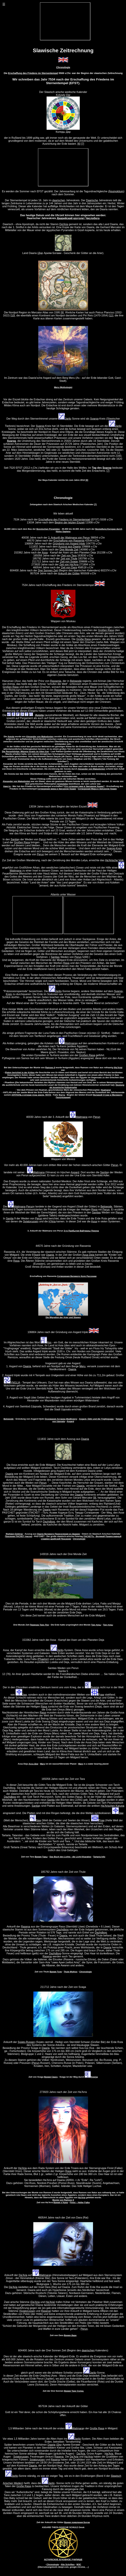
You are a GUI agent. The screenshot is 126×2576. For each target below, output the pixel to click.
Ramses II (50, 1067)
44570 (30, 540)
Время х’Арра (61, 2202)
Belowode (76, 681)
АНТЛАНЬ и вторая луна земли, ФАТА (31, 1095)
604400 (14, 570)
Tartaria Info (99, 1856)
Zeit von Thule (69, 558)
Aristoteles (62, 784)
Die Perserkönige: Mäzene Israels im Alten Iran (25, 751)
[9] (62, 312)
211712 (36, 561)
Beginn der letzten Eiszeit (70, 522)
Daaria (50, 1254)
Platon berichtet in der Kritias (19, 1072)
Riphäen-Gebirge (14, 1534)
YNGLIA (12, 1382)
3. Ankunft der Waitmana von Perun (69, 537)
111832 (33, 546)
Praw (97, 1694)
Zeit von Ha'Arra (68, 564)
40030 (25, 537)
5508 (103, 519)
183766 (82, 558)
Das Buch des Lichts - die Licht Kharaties (70, 1856)
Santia (14, 839)
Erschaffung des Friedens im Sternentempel (33, 73)
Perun (42, 839)
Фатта (62, 1095)
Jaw (21, 1694)
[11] (111, 315)
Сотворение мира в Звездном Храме (56, 789)
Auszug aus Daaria (69, 546)
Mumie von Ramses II (63, 2200)
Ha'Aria (118, 1067)
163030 (81, 555)
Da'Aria (63, 224)
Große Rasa (83, 639)
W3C (78, 2564)
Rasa (66, 963)
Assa (45, 552)
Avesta (10, 736)
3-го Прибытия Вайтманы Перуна (81, 1231)
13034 (30, 522)
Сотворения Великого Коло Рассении (76, 1276)
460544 (37, 567)
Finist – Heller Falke (80, 2202)
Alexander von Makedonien (40, 736)
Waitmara (41, 2275)
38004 (94, 537)
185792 (36, 558)
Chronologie (63, 67)
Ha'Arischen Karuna (112, 1805)
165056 (37, 555)
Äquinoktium (116, 191)
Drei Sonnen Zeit (48, 570)
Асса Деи (33, 1764)
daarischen (58, 200)
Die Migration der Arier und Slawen (63, 1316)
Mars (42, 1764)
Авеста (6, 786)
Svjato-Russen (26, 2042)
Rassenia (55, 681)
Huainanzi (106, 1090)
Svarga (92, 1687)
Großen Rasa (106, 630)
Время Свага (51, 2077)
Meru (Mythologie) (63, 387)
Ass (46, 1342)
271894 (83, 564)
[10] (12, 315)
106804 (29, 543)
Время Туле (56, 1971)
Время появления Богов (77, 2522)
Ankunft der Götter (69, 573)
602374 (105, 570)
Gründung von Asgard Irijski (69, 543)
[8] (87, 480)
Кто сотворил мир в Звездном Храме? (84, 786)
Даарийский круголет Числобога (78, 218)
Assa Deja (88, 1254)
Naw (35, 1820)
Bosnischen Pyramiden (48, 529)
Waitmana (67, 1043)
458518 (82, 567)
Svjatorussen (30, 1221)
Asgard (75, 1172)
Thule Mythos (70, 1971)
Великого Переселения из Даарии (62, 1534)
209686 (83, 561)
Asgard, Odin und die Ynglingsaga (96, 1419)
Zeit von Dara (69, 567)
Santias (55, 957)
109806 (85, 546)
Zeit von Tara (69, 555)
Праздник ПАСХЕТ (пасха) (18, 1536)
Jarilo (64, 418)
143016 (35, 549)
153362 (18, 552)
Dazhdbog (49, 1521)
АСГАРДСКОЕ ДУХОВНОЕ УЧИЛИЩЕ (63, 2558)
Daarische (92, 200)
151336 (101, 552)
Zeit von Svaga (69, 561)
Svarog (94, 418)
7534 (51, 79)
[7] (82, 143)
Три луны (96, 1625)
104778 (90, 543)
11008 (89, 522)
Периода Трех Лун (39, 1625)
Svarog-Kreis (114, 848)
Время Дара (70, 2335)
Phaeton (43, 1659)
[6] (78, 143)
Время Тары (41, 1856)
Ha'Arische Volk (114, 860)
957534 (34, 573)
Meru (82, 1366)
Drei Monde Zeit (69, 549)
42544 (89, 540)
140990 (83, 549)
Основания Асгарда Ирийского (61, 1419)
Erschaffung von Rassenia (69, 540)
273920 (35, 564)
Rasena (25, 1926)
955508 (84, 573)
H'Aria (52, 1221)
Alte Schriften (68, 2564)
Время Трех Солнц (74, 2391)
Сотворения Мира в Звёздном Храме (97, 789)
